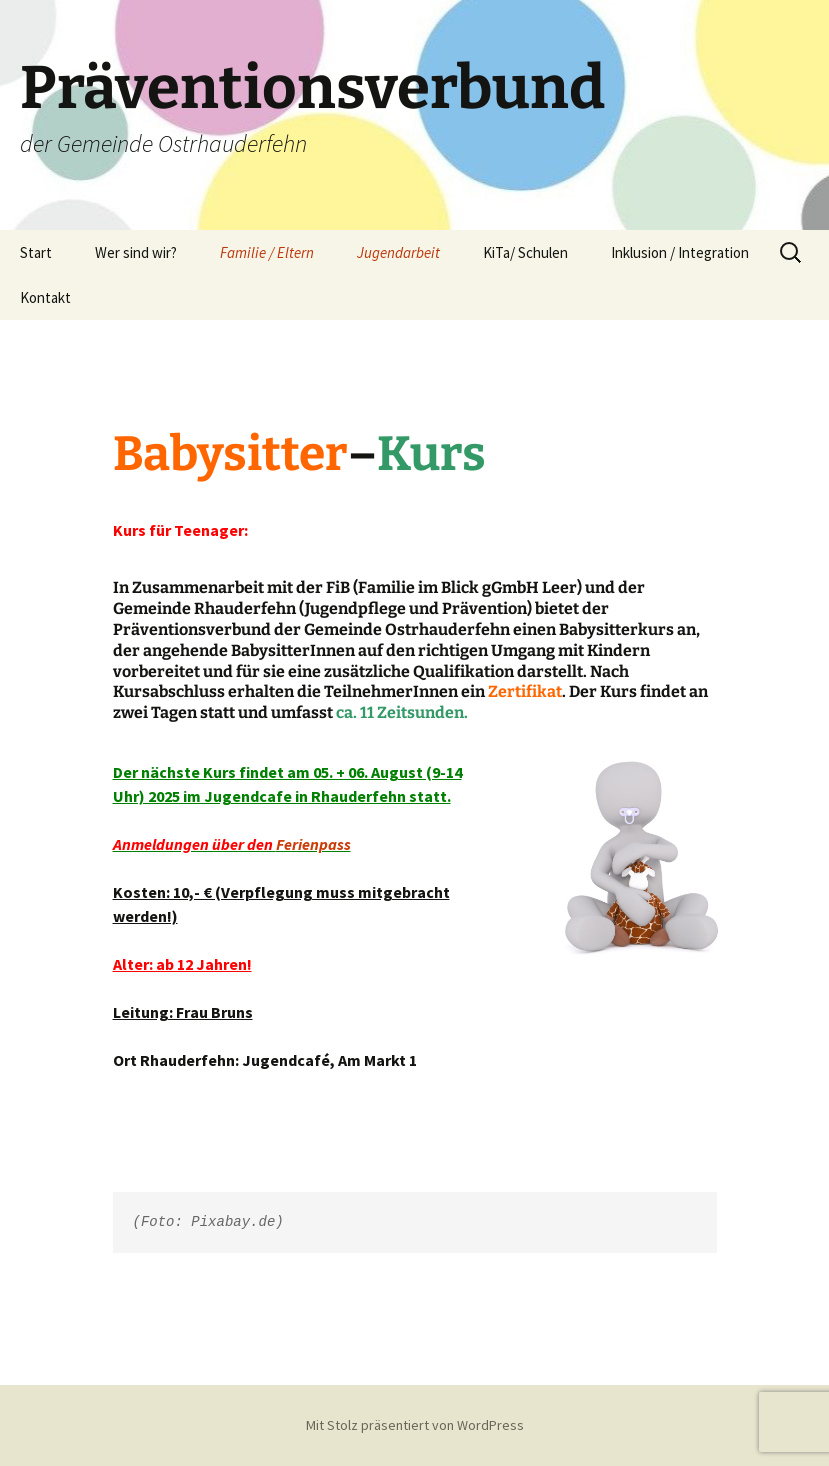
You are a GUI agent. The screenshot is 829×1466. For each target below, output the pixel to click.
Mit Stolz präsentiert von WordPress (415, 1425)
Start (36, 252)
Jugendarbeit (398, 252)
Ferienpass (313, 844)
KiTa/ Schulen (525, 252)
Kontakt (45, 297)
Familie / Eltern (267, 252)
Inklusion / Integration (680, 252)
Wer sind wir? (136, 252)
